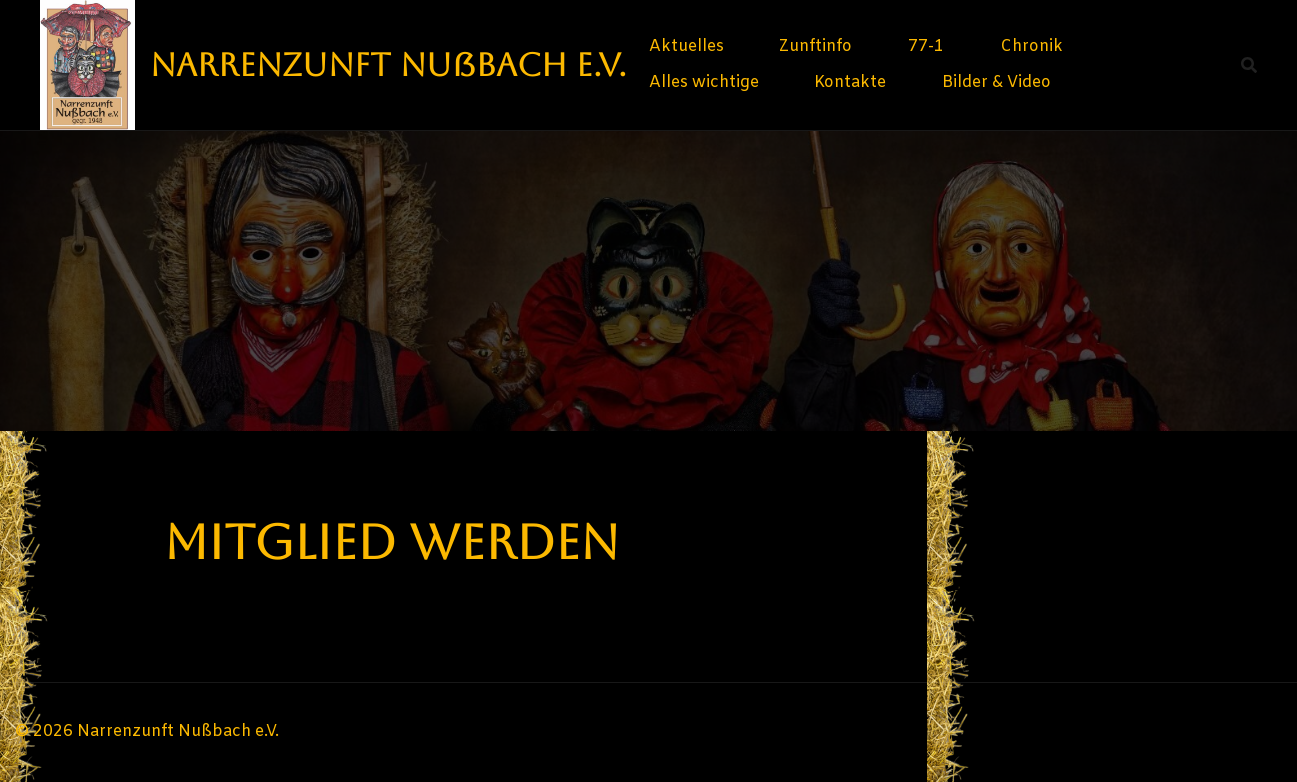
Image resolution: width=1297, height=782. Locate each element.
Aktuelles (686, 46)
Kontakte (850, 82)
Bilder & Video (996, 82)
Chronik (1031, 46)
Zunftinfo (815, 46)
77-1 (926, 46)
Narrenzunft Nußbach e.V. (388, 64)
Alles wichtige (704, 82)
